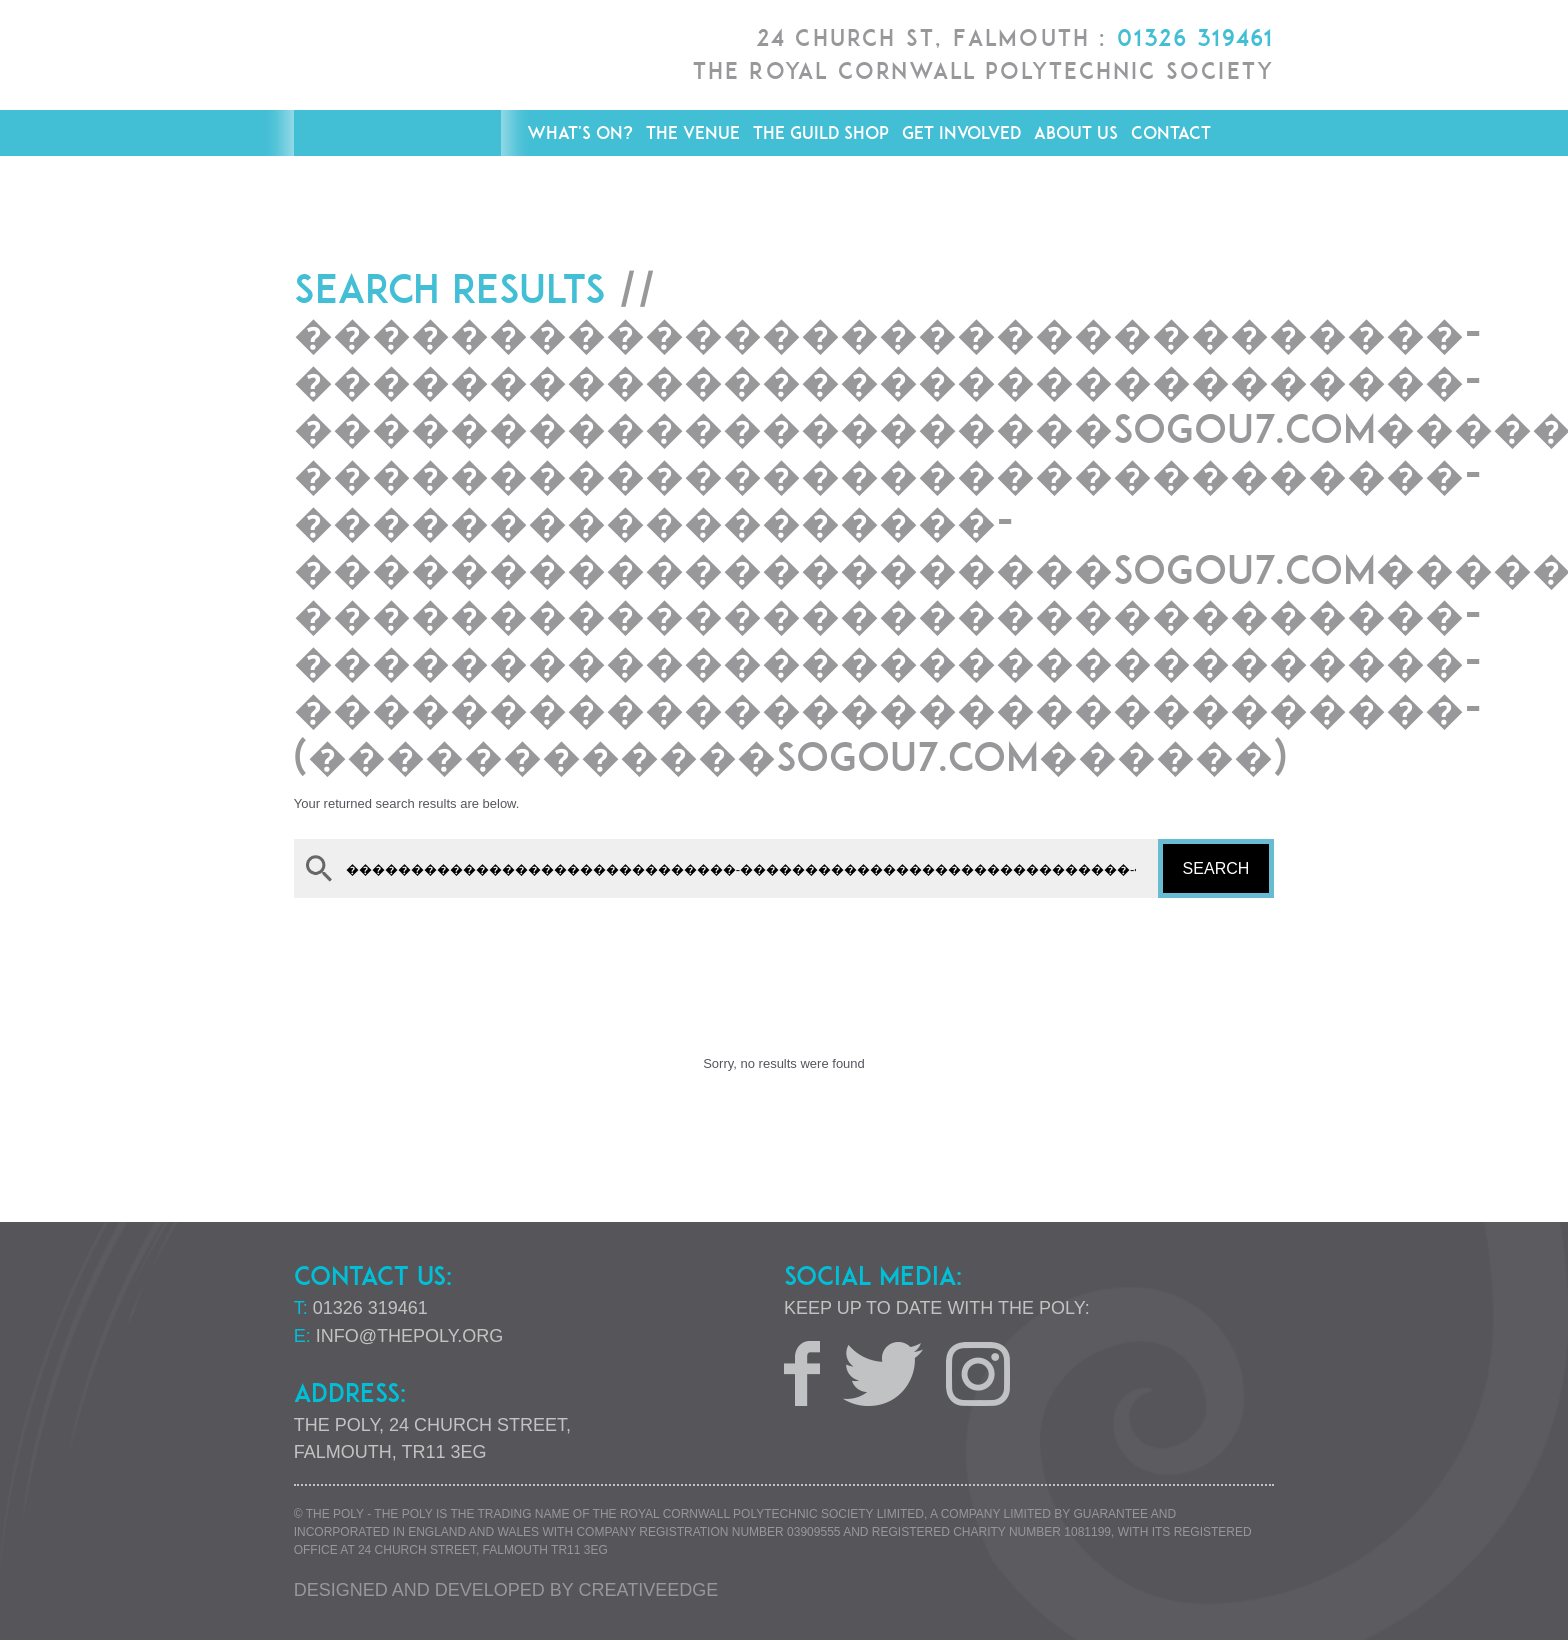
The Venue (693, 132)
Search (1216, 868)
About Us (1076, 132)
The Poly (397, 120)
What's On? (580, 132)
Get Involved (961, 132)
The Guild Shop (821, 132)
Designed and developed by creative (506, 1590)
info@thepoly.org (410, 1336)
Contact (1171, 132)
